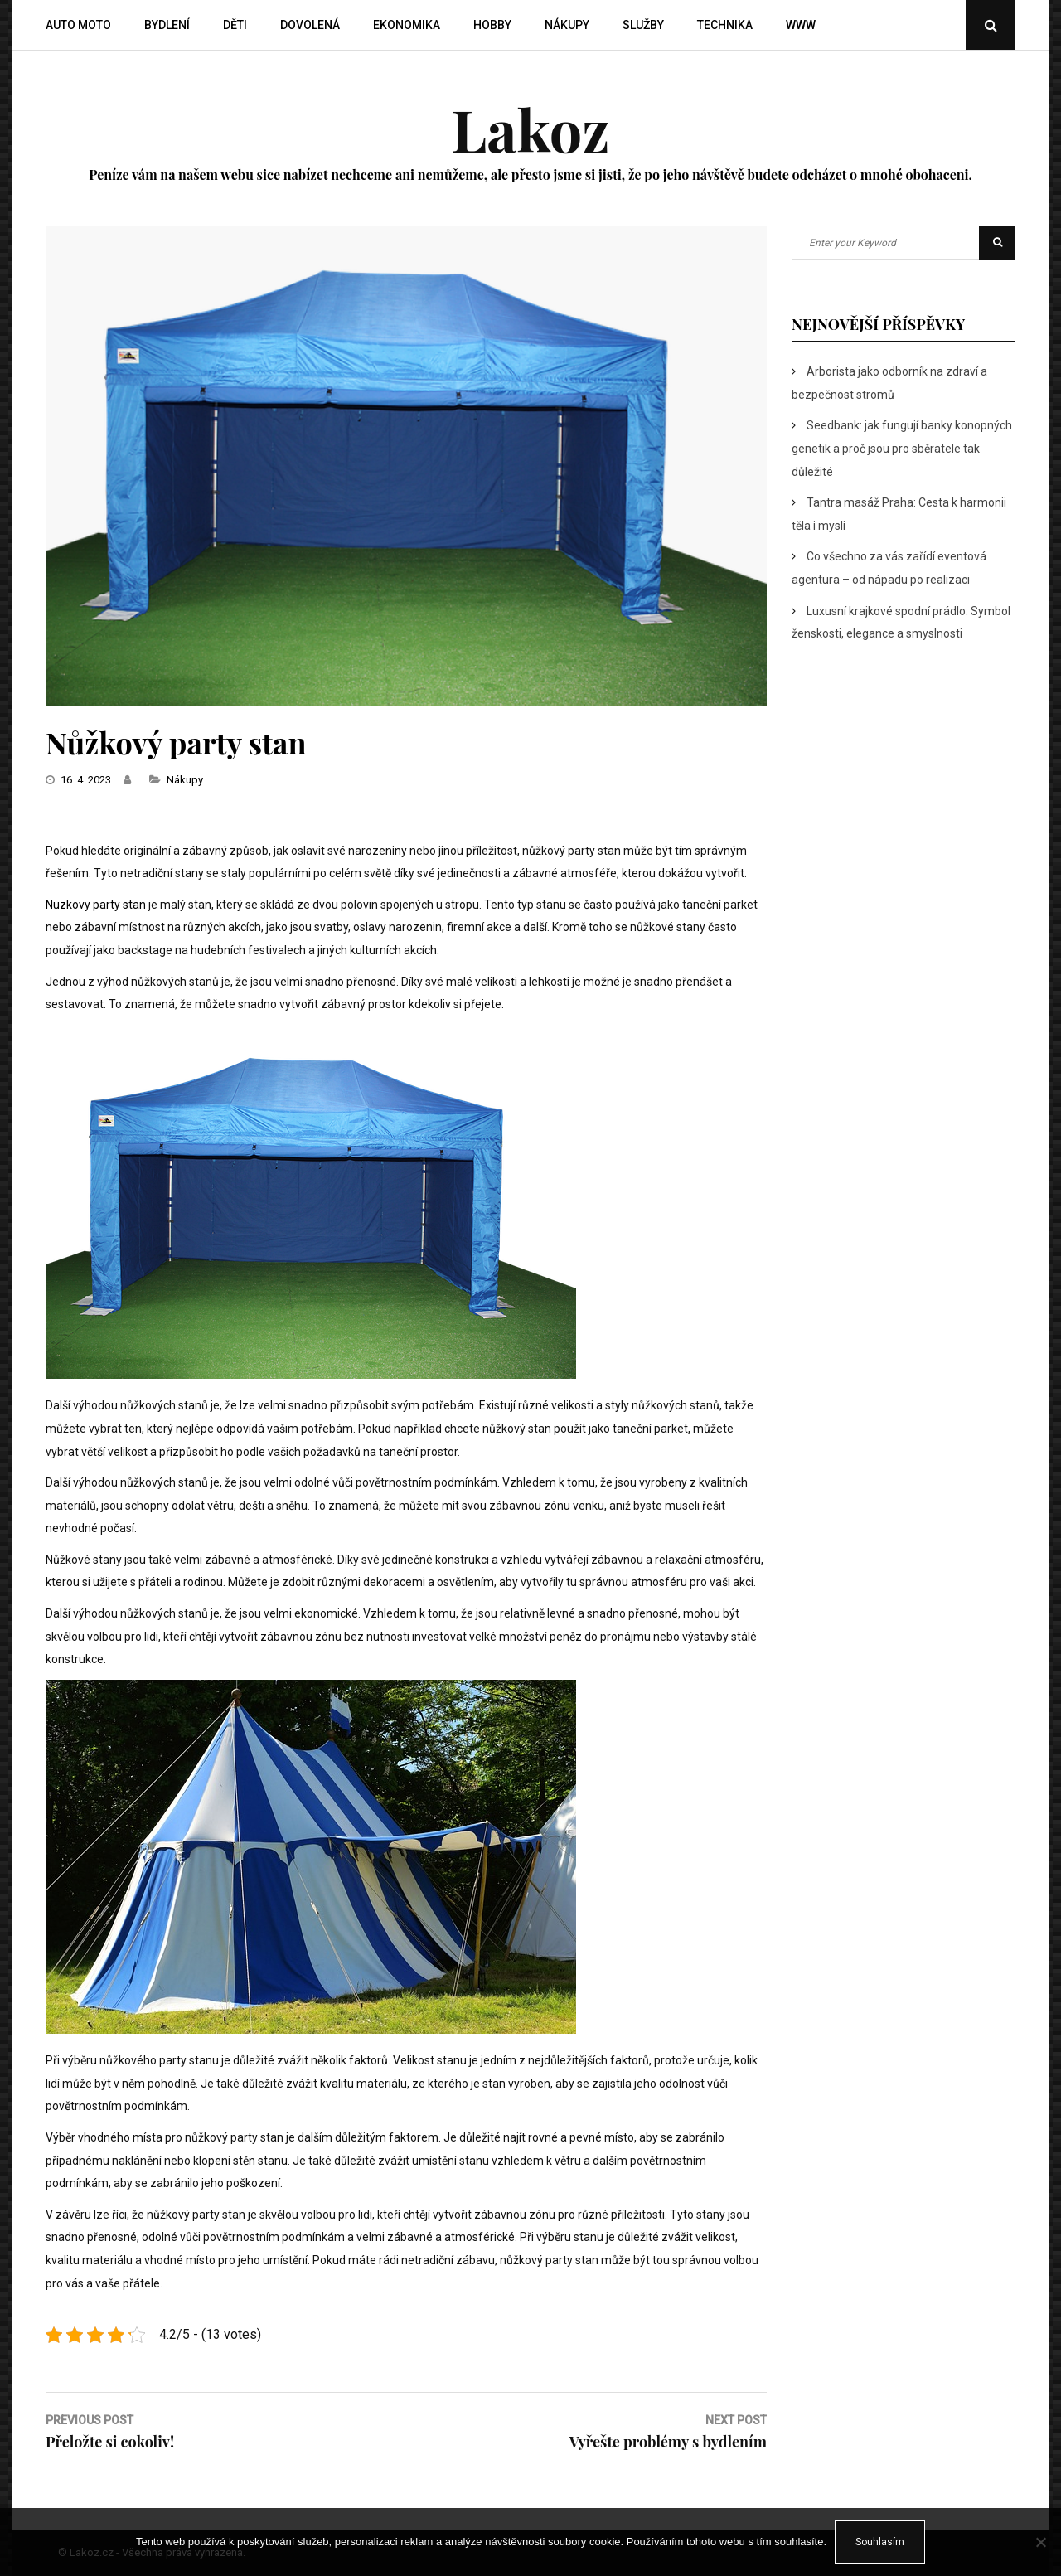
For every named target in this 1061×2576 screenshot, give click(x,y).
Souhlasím (879, 2542)
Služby (643, 25)
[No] (1040, 2542)
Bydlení (167, 25)
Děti (235, 25)
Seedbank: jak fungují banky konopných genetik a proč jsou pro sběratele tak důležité (902, 448)
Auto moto (78, 25)
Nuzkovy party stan (96, 904)
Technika (725, 25)
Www (801, 25)
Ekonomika (406, 25)
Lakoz (530, 128)
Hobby (492, 25)
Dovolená (310, 25)
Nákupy (567, 25)
